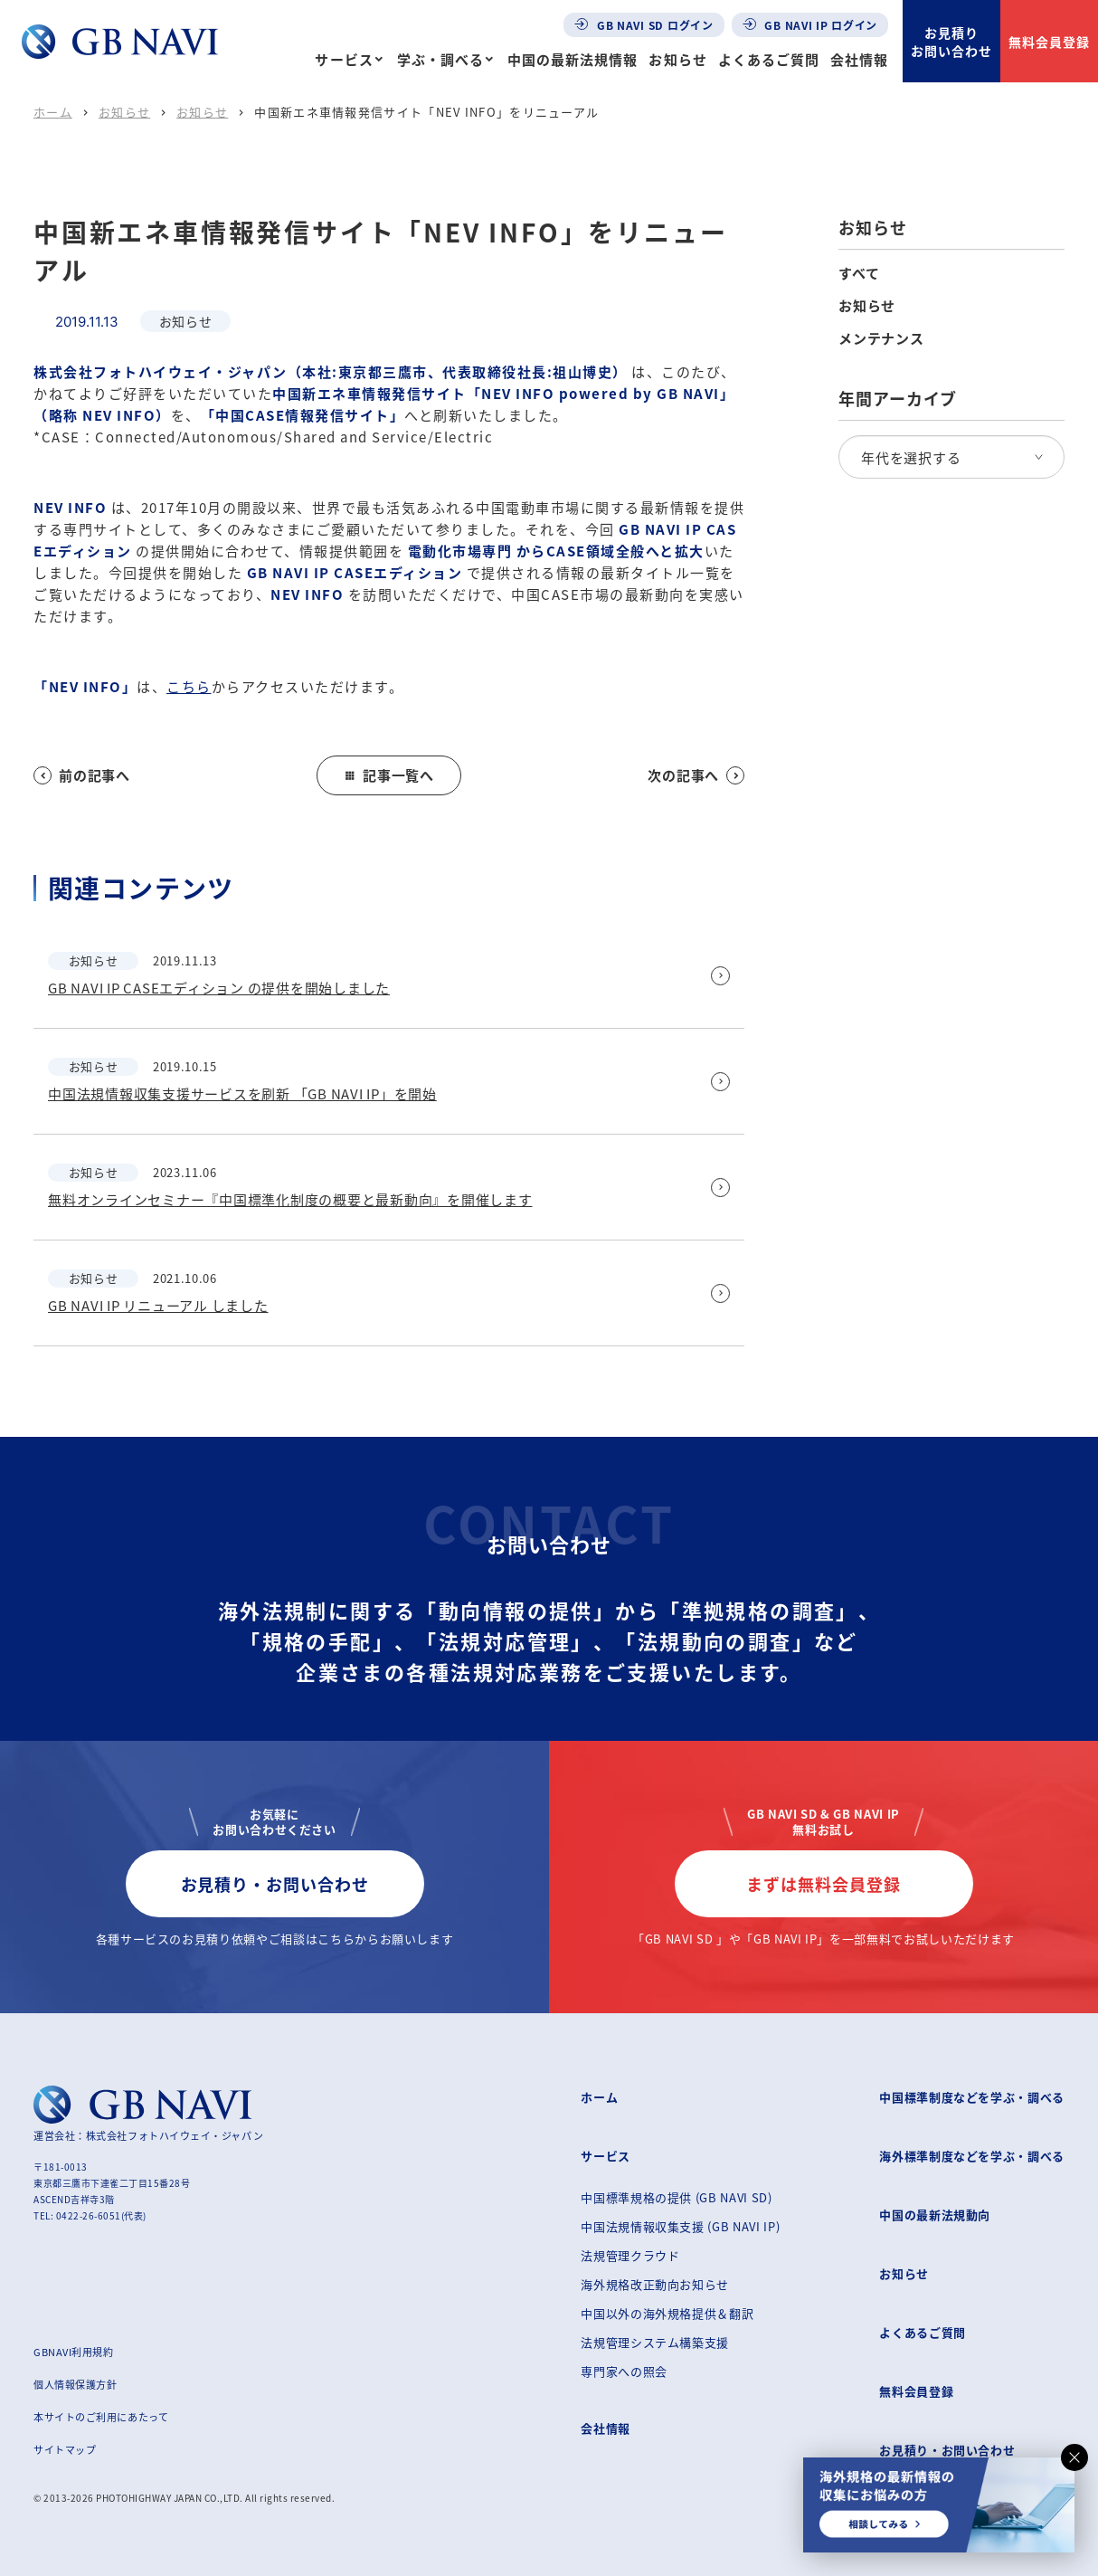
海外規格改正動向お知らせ (655, 2284)
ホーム (52, 111)
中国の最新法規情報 (572, 59)
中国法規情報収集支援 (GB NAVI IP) (680, 2226)
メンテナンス (881, 338)
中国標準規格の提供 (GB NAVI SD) (676, 2197)
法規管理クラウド (630, 2255)
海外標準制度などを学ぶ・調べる (972, 2155)
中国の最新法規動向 (934, 2214)
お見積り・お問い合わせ (275, 1884)
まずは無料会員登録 (823, 1884)
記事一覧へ (389, 774)
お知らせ (677, 59)
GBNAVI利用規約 (73, 2351)
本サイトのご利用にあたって (100, 2416)
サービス (344, 59)
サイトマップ (64, 2449)
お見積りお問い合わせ (951, 42)
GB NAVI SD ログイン (644, 25)
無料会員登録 (1049, 42)
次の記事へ (696, 774)
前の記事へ (81, 774)
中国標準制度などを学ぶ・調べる (972, 2096)
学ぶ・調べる (440, 59)
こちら (189, 686)
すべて (858, 273)
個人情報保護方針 (75, 2384)
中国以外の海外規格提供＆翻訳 (667, 2313)
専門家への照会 (624, 2371)
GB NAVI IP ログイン (810, 25)
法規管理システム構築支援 (655, 2342)
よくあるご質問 (768, 59)
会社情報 (859, 59)
